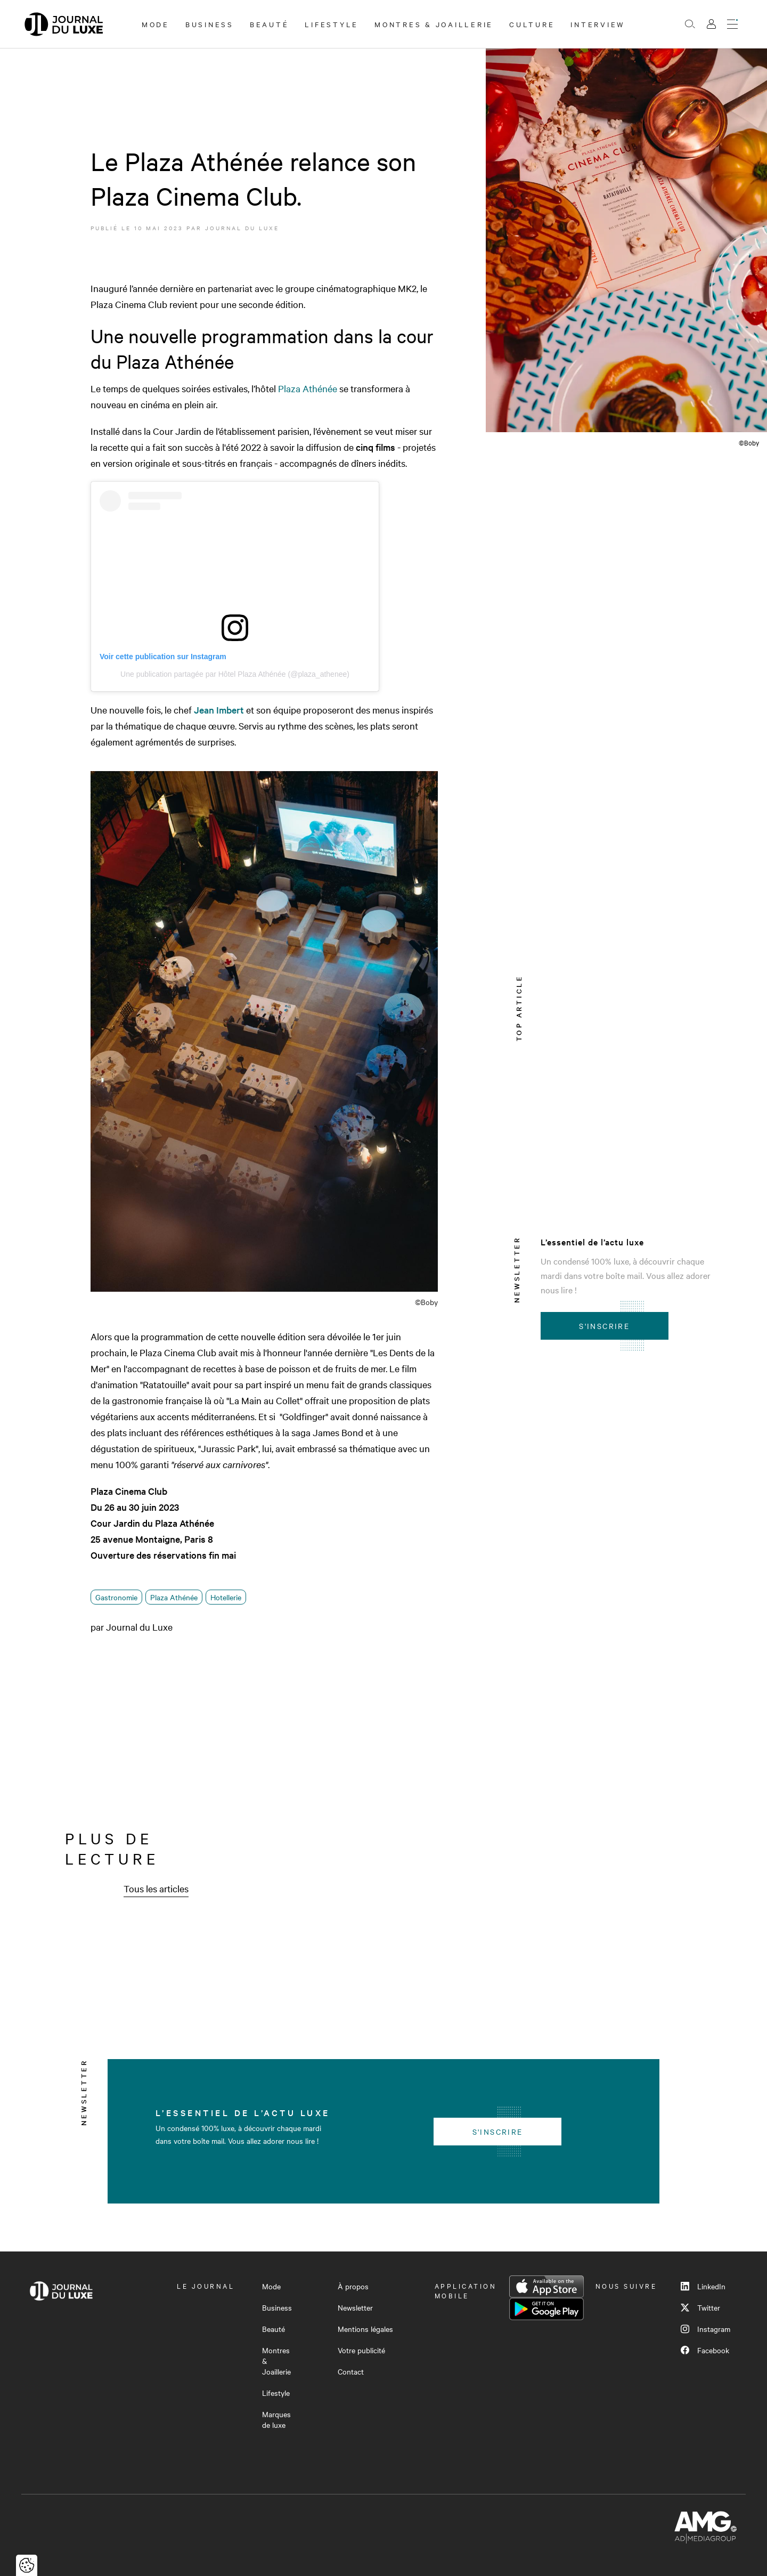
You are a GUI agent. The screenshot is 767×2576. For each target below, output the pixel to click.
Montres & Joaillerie (433, 24)
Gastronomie (116, 1597)
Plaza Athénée (307, 388)
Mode (155, 24)
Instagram (705, 2328)
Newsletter (355, 2307)
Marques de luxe (276, 2419)
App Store (546, 2286)
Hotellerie (225, 1597)
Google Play (546, 2309)
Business (209, 24)
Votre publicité (361, 2350)
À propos (353, 2286)
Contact (351, 2371)
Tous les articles (156, 1888)
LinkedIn (703, 2286)
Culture (531, 24)
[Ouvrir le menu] (732, 24)
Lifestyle (331, 24)
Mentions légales (365, 2328)
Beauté (269, 24)
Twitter (700, 2307)
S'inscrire (604, 1326)
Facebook (705, 2350)
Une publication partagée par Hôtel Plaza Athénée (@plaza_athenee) (234, 674)
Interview (597, 24)
